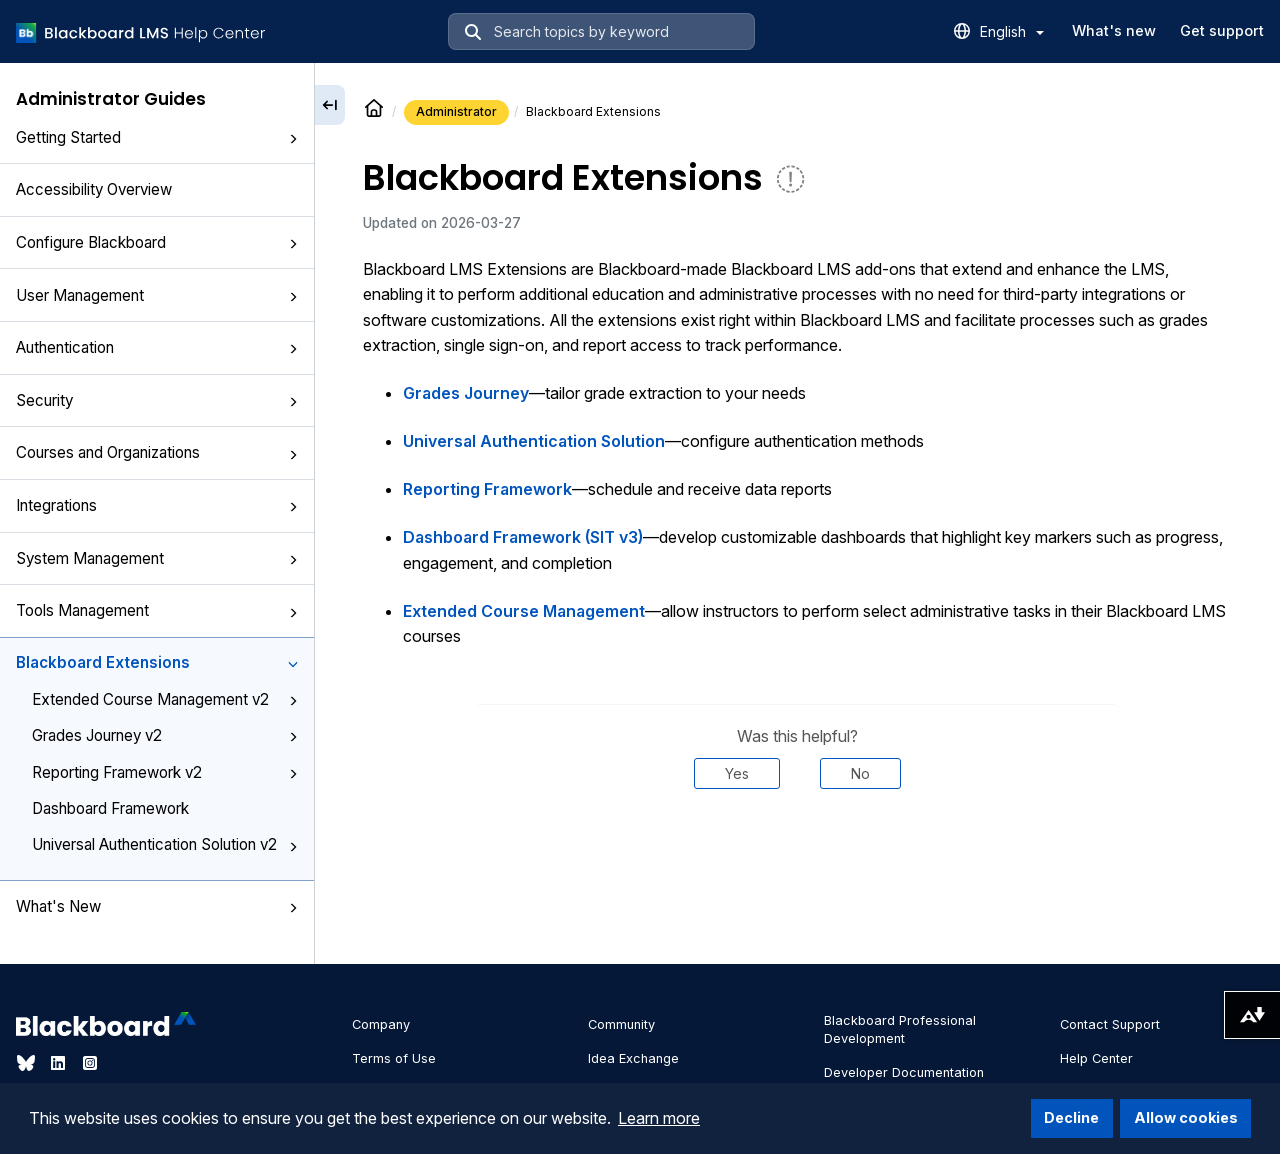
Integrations (157, 505)
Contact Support (1110, 1024)
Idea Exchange (633, 1058)
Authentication (157, 347)
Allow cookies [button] (1186, 1117)
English (1012, 31)
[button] (293, 139)
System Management (157, 558)
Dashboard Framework (110, 808)
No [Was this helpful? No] (860, 773)
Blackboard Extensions (157, 662)
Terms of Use (394, 1058)
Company (381, 1024)
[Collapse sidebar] (330, 105)
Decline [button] (1071, 1117)
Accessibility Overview (94, 189)
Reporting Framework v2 (165, 772)
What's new (1114, 30)
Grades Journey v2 (165, 735)
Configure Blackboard (157, 242)
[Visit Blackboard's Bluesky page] (28, 1063)
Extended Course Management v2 (165, 699)
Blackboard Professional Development (900, 1029)
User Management (157, 295)
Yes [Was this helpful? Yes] (737, 773)
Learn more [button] (659, 1118)
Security (157, 400)
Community (621, 1024)
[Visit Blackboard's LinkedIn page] (60, 1063)
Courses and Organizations (157, 452)
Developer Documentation (904, 1072)
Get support (1222, 30)
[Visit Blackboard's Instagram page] (90, 1063)
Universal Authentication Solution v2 (165, 844)
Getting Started (157, 137)
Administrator (456, 111)
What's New (157, 906)
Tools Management (157, 610)
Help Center (1096, 1058)
